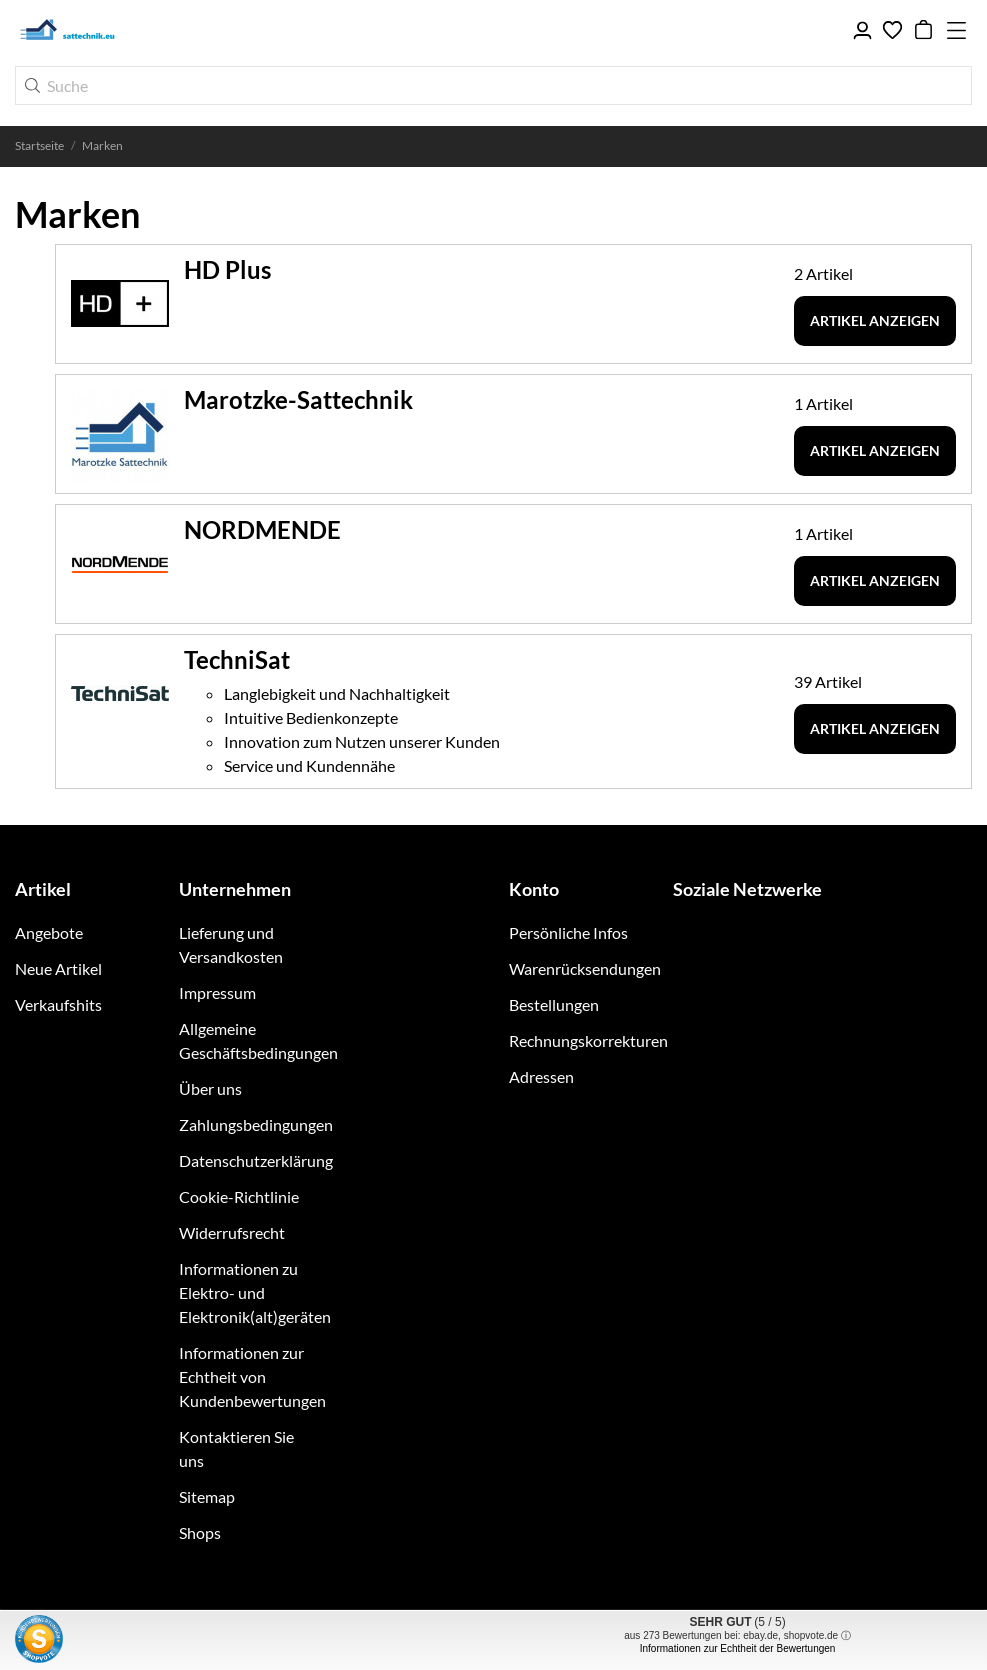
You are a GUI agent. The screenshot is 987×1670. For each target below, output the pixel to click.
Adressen (541, 1076)
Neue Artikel (58, 968)
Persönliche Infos (568, 932)
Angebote (49, 932)
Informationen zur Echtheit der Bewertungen (738, 1648)
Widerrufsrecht (232, 1232)
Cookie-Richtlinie (239, 1196)
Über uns (210, 1088)
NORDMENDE (262, 529)
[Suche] (493, 85)
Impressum (217, 992)
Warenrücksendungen (585, 968)
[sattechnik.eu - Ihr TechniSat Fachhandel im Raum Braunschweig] (110, 30)
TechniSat (237, 659)
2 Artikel (823, 273)
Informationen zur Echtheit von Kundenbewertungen (252, 1376)
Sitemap (207, 1496)
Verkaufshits (58, 1004)
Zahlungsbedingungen (256, 1124)
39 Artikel (828, 681)
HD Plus (227, 269)
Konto (534, 889)
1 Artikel (823, 403)
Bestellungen (554, 1004)
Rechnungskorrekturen (588, 1040)
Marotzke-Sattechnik (298, 399)
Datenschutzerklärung (256, 1160)
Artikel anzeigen (875, 320)
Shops (200, 1532)
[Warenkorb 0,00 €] (923, 30)
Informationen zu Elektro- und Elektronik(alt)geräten (255, 1292)
